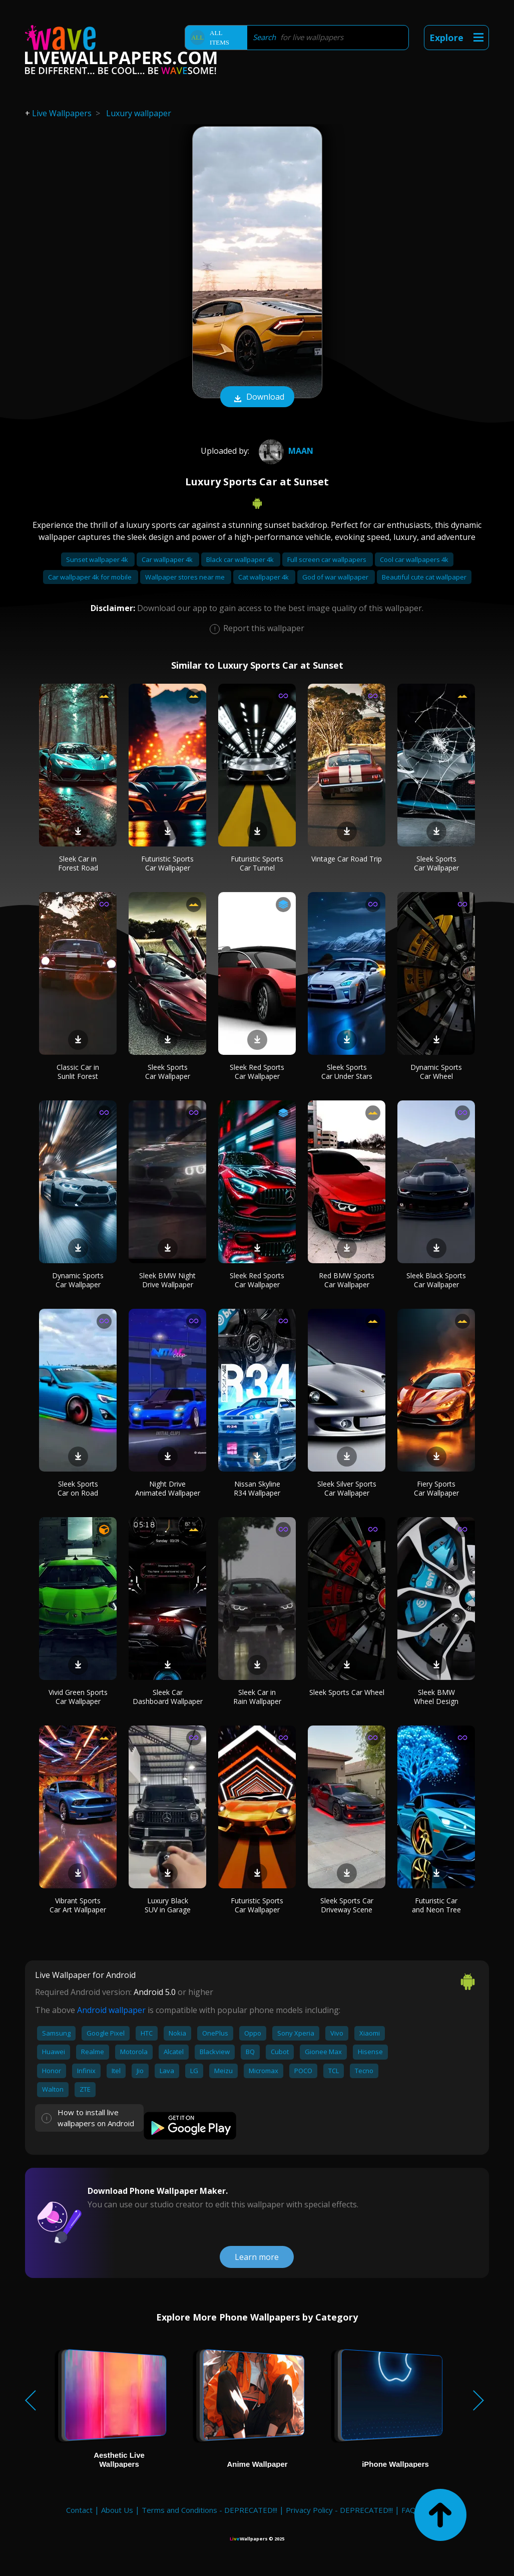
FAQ (408, 2510)
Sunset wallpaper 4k (98, 559)
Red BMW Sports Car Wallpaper (346, 1280)
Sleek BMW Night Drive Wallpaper (167, 1280)
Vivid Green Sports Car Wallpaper (78, 1696)
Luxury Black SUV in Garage (168, 1905)
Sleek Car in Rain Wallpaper (257, 1696)
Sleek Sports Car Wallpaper (436, 863)
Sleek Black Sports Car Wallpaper (436, 1280)
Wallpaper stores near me (185, 577)
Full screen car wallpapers (327, 559)
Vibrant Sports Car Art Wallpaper (78, 1905)
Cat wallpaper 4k (264, 577)
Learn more (257, 2256)
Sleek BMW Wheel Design (436, 1696)
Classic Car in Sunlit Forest (78, 1071)
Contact (79, 2510)
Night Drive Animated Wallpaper (167, 1488)
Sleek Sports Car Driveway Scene (346, 1905)
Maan (284, 450)
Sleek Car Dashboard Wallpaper (168, 1696)
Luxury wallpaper (138, 113)
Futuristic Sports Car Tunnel (257, 863)
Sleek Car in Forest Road (78, 863)
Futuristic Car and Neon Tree (436, 1905)
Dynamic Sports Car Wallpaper (78, 1280)
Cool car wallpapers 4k (414, 559)
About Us (117, 2510)
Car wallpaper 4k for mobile (90, 577)
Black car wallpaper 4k (240, 559)
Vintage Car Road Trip (346, 859)
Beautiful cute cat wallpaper (424, 577)
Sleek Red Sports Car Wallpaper (257, 1071)
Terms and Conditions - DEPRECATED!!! (209, 2510)
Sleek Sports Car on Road (78, 1488)
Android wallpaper (111, 2010)
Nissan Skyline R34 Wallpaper (257, 1488)
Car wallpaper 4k (168, 559)
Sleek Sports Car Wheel (346, 1692)
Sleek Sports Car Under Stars (346, 1071)
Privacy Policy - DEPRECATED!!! (339, 2510)
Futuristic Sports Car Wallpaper (167, 863)
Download (257, 397)
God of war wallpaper (336, 577)
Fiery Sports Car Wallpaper (436, 1488)
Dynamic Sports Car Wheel (436, 1071)
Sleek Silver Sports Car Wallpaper (346, 1488)
